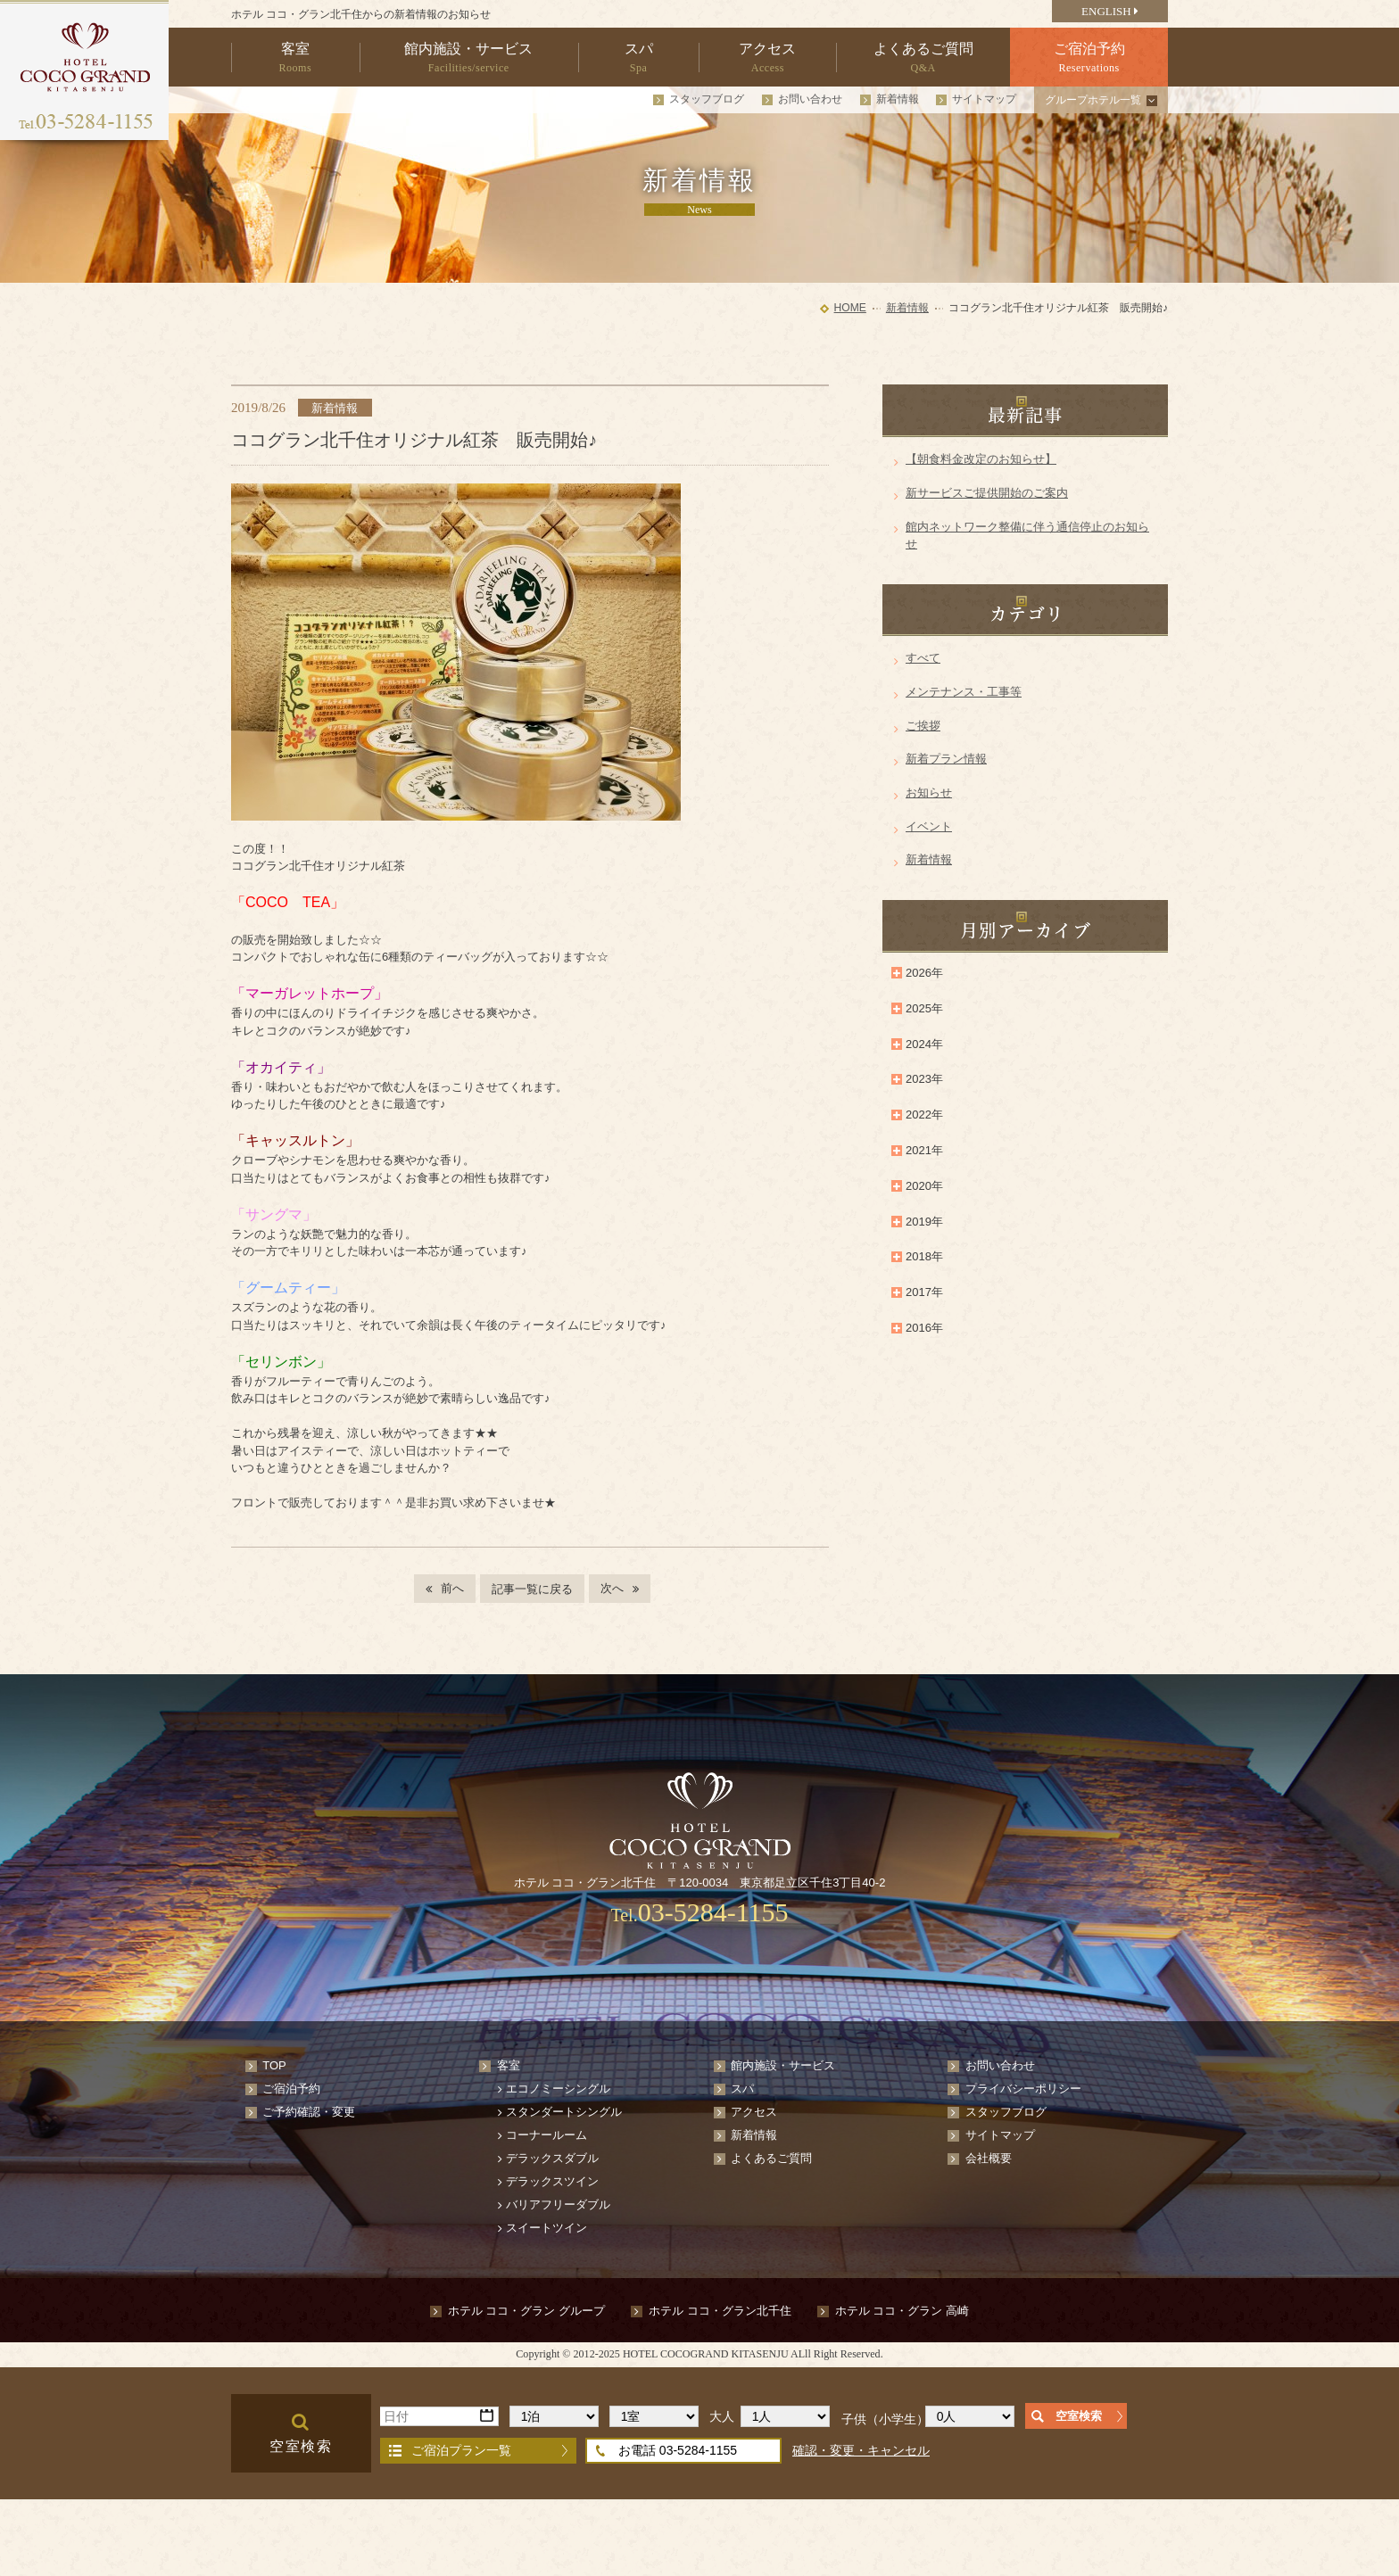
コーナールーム (546, 2135)
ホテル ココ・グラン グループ (526, 2310)
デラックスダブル (552, 2158)
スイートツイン (546, 2227)
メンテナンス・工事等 (964, 691)
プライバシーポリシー (1023, 2088)
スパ (742, 2088)
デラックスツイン (552, 2181)
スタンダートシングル (564, 2111)
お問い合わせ (810, 99)
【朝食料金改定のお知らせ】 (981, 459)
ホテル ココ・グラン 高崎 (902, 2310)
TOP (274, 2065)
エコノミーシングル (558, 2088)
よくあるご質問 (771, 2158)
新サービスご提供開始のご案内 (987, 493)
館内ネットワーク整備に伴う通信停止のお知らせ (1027, 535)
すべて (923, 658)
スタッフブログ (706, 99)
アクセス (754, 2111)
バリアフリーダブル (558, 2204)
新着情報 (897, 99)
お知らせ (929, 792)
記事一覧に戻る (532, 1589)
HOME (850, 307)
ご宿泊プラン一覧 (461, 2450)
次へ (612, 1588)
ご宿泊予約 (291, 2088)
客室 (508, 2065)
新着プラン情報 (946, 758)
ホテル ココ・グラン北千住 (720, 2310)
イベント (929, 826)
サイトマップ (984, 99)
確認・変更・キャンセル (861, 2450)
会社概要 (988, 2158)
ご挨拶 (923, 725)
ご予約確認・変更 (308, 2111)
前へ (452, 1588)
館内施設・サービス (783, 2065)
